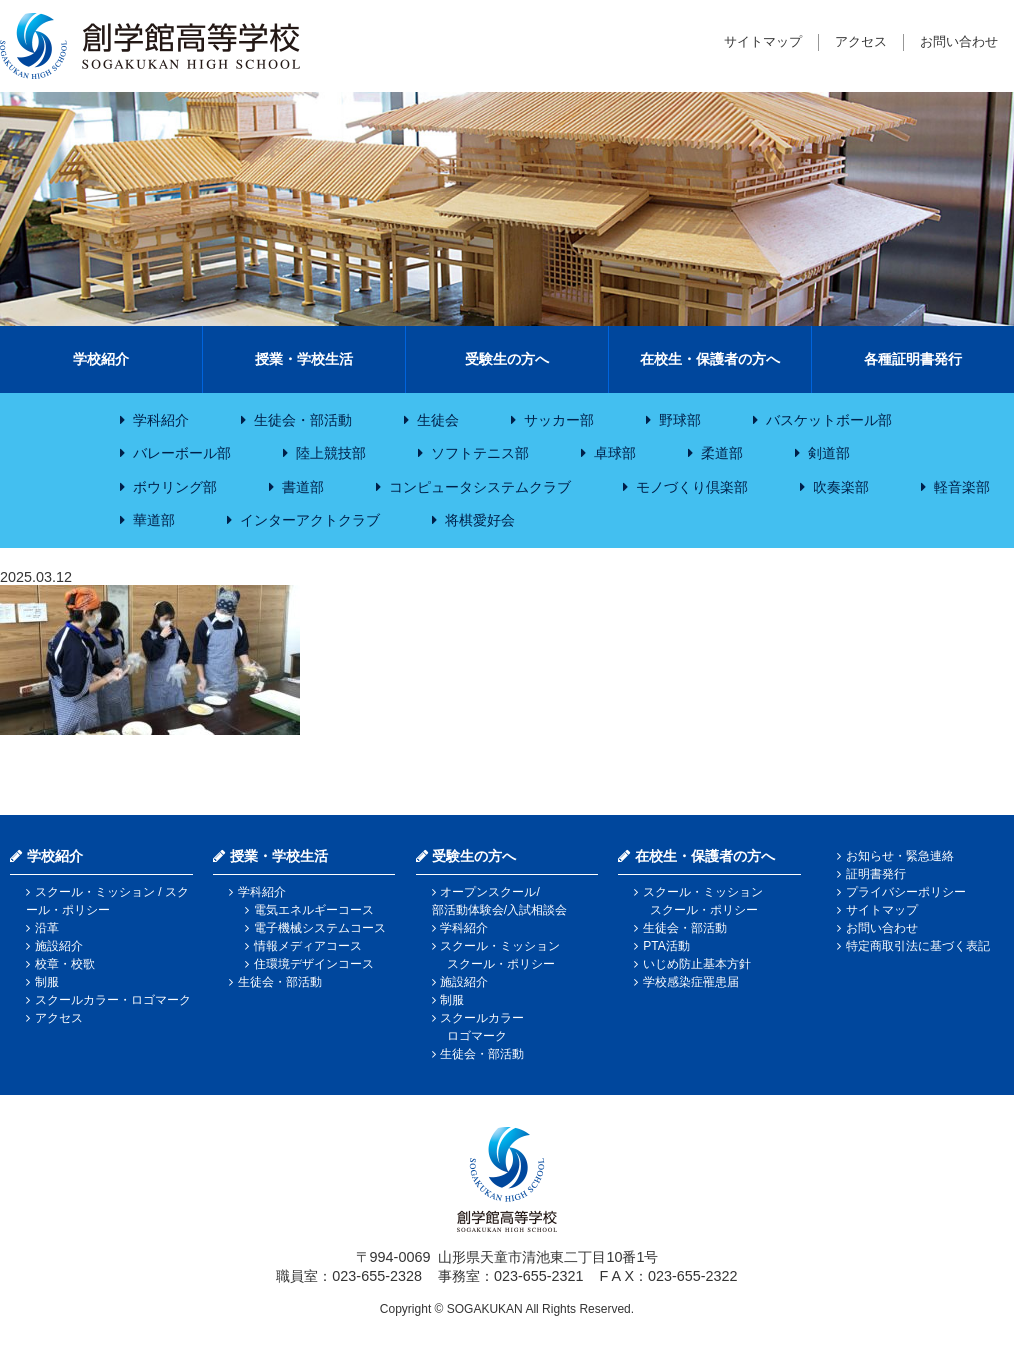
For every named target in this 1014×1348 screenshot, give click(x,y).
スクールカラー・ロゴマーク (113, 1000)
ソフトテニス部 (480, 453)
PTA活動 (666, 946)
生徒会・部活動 (303, 420)
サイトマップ (763, 41)
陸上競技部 (331, 453)
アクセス (861, 41)
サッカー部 (559, 420)
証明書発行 (876, 874)
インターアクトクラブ (310, 520)
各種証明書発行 (913, 359)
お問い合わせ (959, 41)
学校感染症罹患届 (691, 982)
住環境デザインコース (314, 964)
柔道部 (722, 453)
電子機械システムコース (320, 928)
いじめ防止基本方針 (697, 964)
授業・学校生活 (304, 359)
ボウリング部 (175, 487)
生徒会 (438, 420)
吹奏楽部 (841, 487)
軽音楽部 (962, 487)
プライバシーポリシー (906, 892)
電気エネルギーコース (314, 910)
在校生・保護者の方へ (710, 359)
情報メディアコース (308, 946)
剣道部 (829, 453)
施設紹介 (59, 946)
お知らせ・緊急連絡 (900, 856)
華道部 (154, 520)
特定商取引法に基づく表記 (918, 946)
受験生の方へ (507, 359)
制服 (47, 982)
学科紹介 (161, 420)
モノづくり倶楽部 (692, 487)
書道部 (303, 487)
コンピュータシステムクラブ (480, 487)
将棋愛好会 (480, 520)
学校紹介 (101, 359)
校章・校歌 (65, 964)
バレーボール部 (182, 453)
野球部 (680, 420)
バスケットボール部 (829, 420)
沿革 (47, 928)
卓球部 (615, 453)
